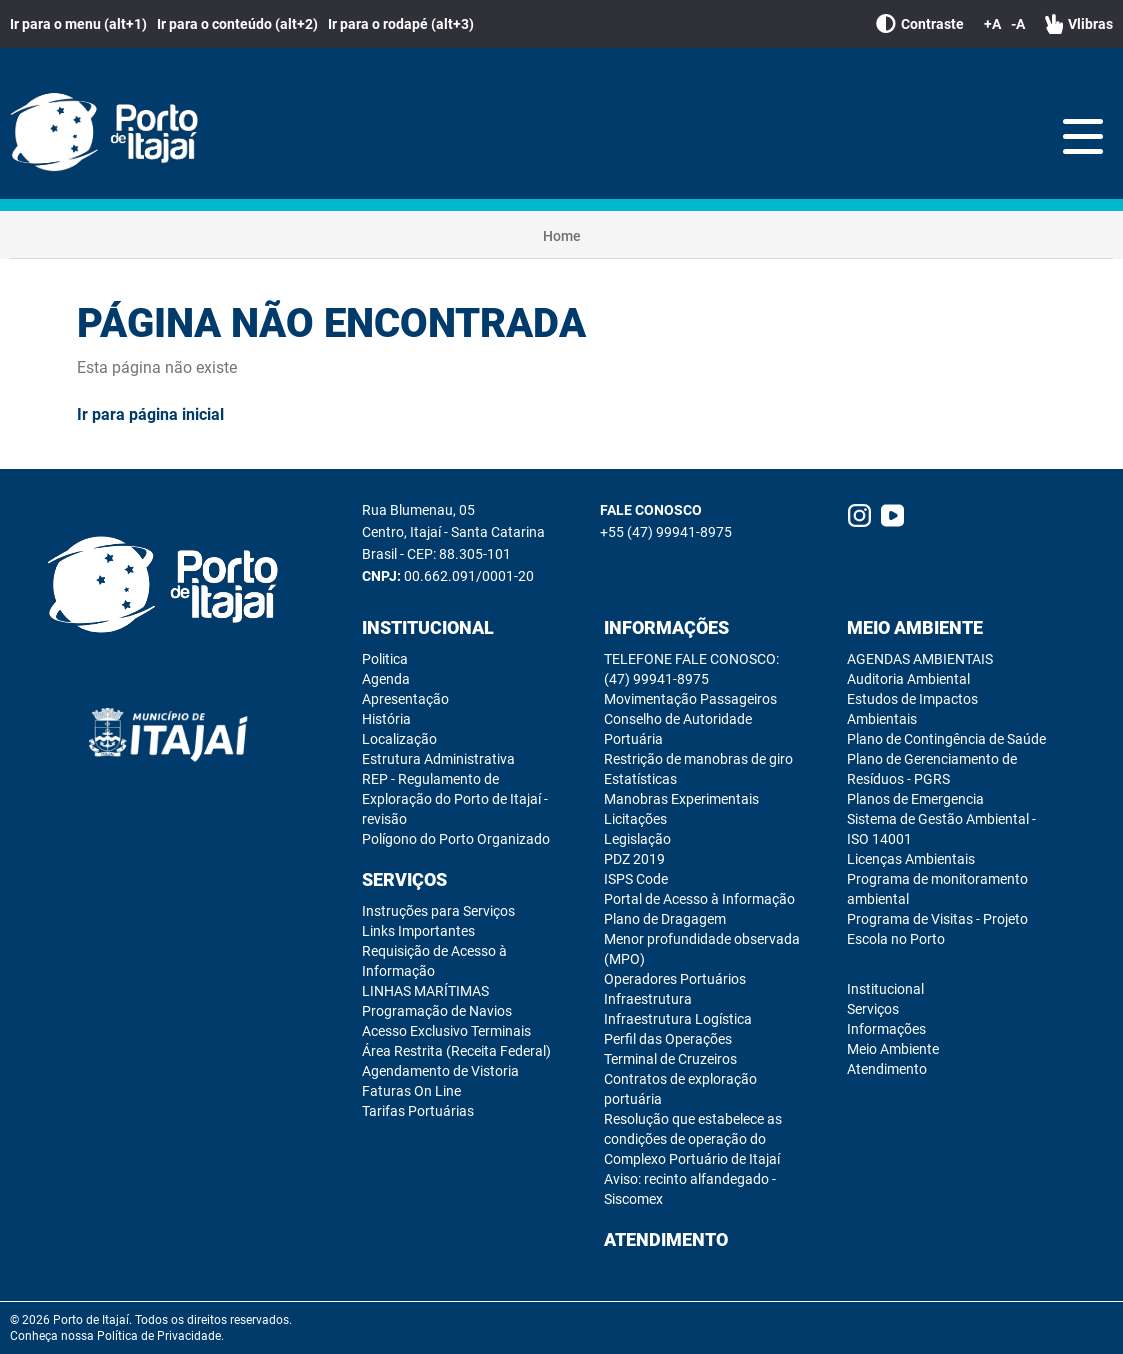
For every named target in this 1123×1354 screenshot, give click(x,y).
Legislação (637, 839)
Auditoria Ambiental (908, 679)
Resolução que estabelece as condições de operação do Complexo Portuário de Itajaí (693, 1139)
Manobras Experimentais (681, 799)
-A (1018, 24)
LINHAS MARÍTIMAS (425, 991)
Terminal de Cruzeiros (670, 1059)
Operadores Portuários (675, 979)
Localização (399, 739)
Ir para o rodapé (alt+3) (401, 24)
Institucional (428, 627)
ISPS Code (636, 879)
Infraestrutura (648, 999)
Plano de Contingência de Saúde (946, 739)
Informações (666, 627)
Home (562, 236)
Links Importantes (418, 931)
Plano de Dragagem (665, 919)
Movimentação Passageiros (690, 699)
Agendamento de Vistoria (440, 1071)
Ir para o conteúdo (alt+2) (237, 24)
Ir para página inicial (150, 414)
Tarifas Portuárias (418, 1111)
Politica (385, 659)
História (386, 719)
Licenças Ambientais (911, 859)
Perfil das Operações (668, 1039)
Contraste (920, 24)
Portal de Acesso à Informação (699, 899)
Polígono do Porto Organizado (456, 839)
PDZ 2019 (634, 859)
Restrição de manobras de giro (698, 759)
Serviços (404, 879)
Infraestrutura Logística (678, 1019)
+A (992, 24)
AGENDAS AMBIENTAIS (920, 659)
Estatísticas (640, 779)
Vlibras (1079, 24)
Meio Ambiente (915, 627)
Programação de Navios (437, 1011)
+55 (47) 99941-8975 (666, 532)
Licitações (635, 819)
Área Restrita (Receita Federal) (456, 1051)
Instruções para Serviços (438, 911)
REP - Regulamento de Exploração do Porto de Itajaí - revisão (455, 799)
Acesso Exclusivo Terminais (446, 1031)
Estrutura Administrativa (438, 759)
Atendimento (666, 1239)
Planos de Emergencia (915, 799)
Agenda (386, 679)
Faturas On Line (411, 1091)
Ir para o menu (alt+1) (78, 24)
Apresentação (405, 699)
